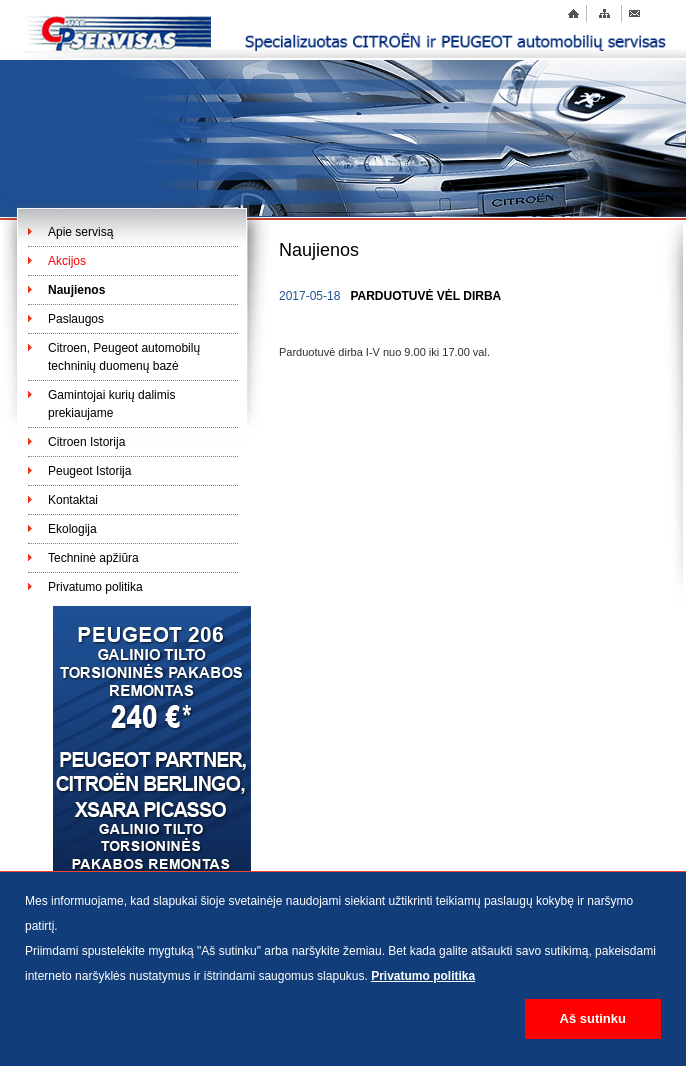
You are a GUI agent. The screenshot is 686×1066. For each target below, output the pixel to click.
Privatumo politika (95, 587)
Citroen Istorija (86, 442)
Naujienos (76, 290)
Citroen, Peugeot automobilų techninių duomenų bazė (124, 357)
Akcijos (67, 261)
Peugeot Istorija (89, 471)
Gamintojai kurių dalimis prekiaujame (111, 404)
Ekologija (72, 529)
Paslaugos (76, 319)
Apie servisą (80, 232)
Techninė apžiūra (93, 558)
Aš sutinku (593, 1018)
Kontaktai (73, 500)
